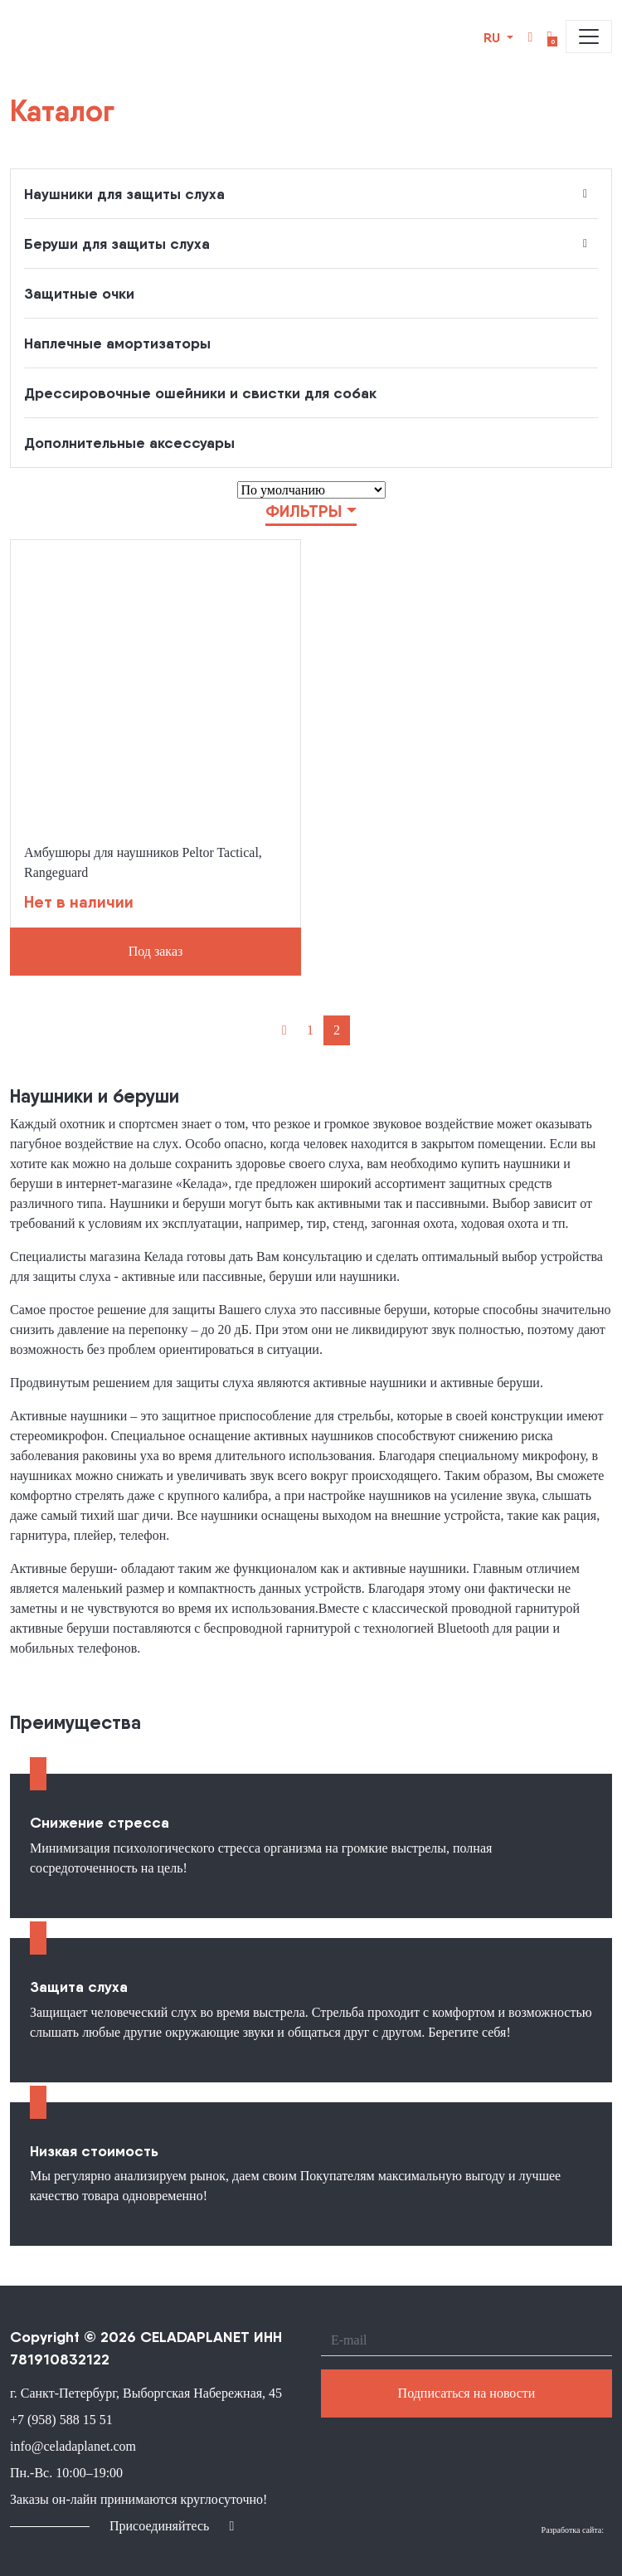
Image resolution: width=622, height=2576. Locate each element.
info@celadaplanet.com (73, 2446)
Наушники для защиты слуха (124, 193)
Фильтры (303, 510)
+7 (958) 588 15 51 (61, 2420)
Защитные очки (79, 293)
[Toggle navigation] (589, 36)
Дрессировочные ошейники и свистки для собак (200, 392)
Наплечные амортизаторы (117, 343)
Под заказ (156, 951)
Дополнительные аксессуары (129, 442)
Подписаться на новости (467, 2393)
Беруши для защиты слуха (117, 243)
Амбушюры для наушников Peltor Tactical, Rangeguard (143, 862)
